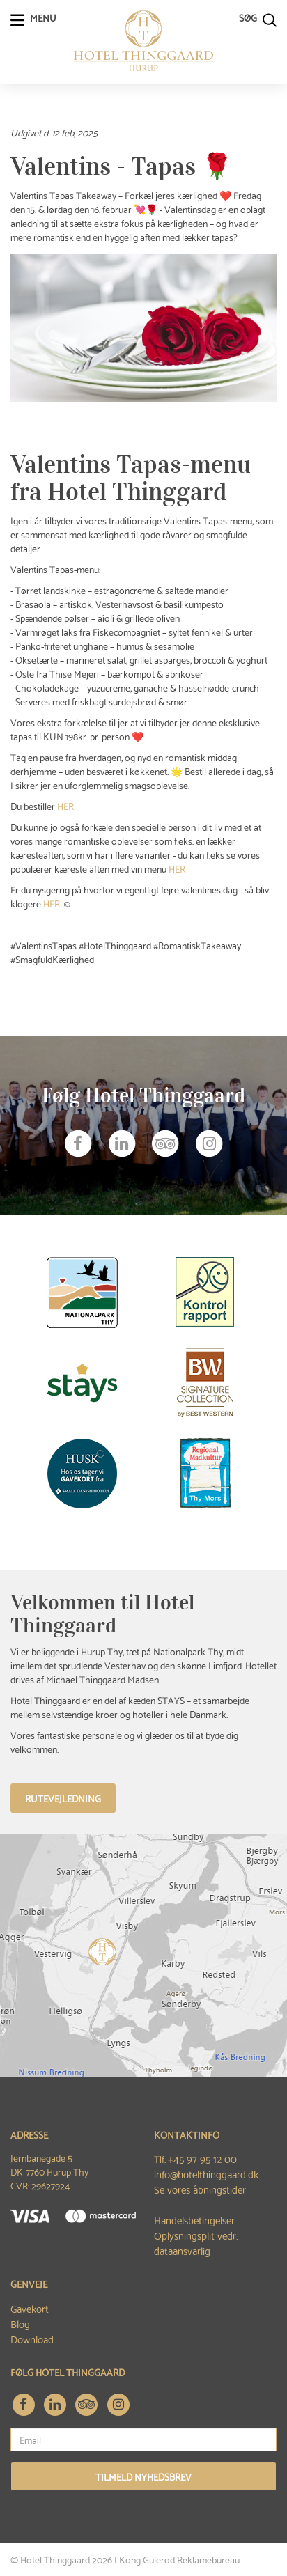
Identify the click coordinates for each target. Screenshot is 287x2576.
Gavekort (29, 2308)
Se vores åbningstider (200, 2189)
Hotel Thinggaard (55, 2559)
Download (32, 2338)
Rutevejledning (63, 1798)
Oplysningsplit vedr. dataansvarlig (196, 2242)
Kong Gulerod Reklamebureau (179, 2559)
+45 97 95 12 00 (202, 2158)
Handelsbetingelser (194, 2219)
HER (65, 805)
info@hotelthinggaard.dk (206, 2173)
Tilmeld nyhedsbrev (143, 2476)
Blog (20, 2323)
